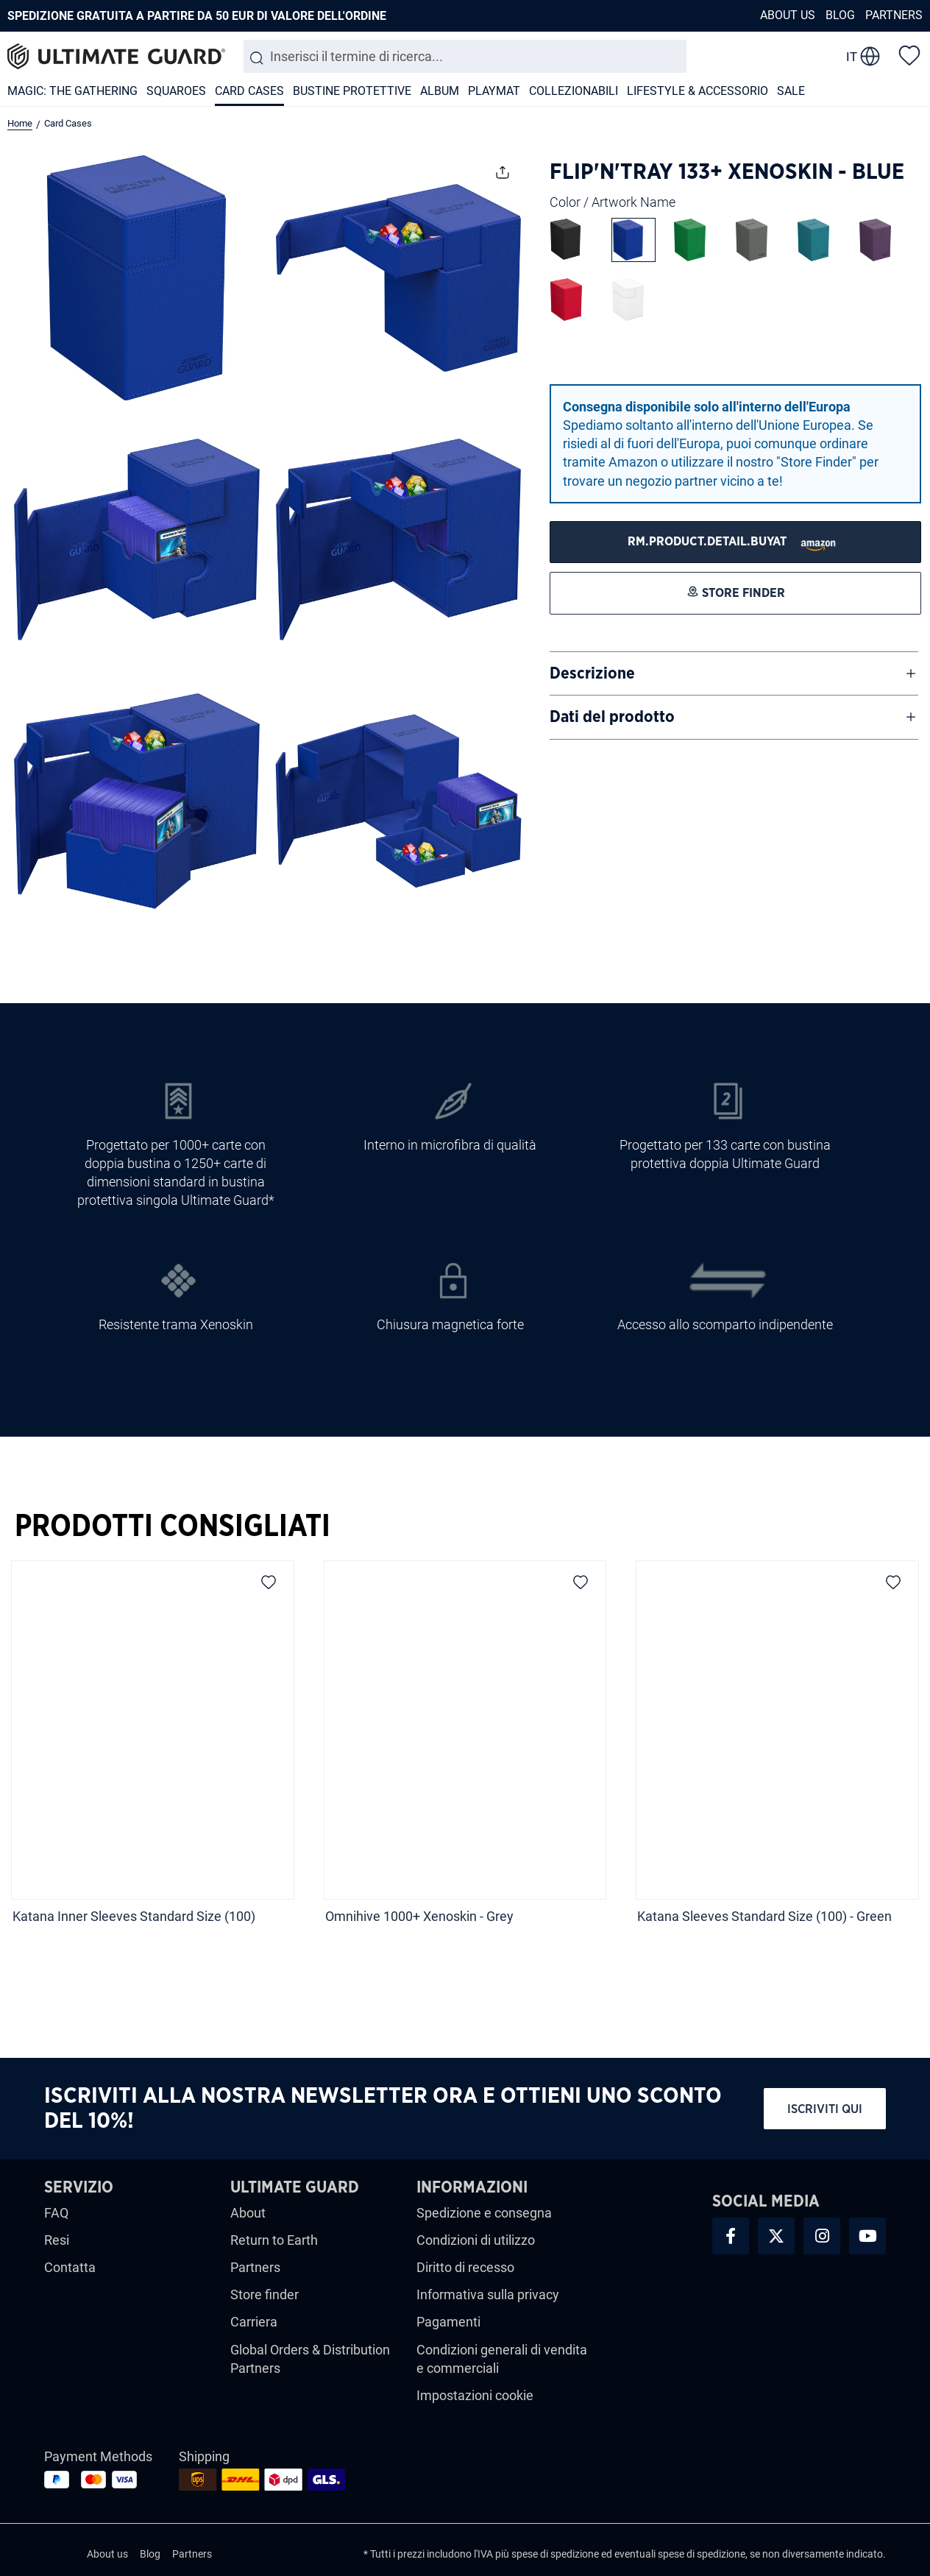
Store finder (264, 2294)
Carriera (253, 2321)
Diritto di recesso (465, 2267)
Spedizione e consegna (484, 2213)
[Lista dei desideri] (909, 54)
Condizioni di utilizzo (475, 2240)
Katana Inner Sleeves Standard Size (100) (134, 1916)
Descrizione (592, 673)
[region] (465, 1756)
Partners (894, 15)
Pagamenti (448, 2321)
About (248, 2213)
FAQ (56, 2213)
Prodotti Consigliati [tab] (172, 1526)
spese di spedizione (555, 2554)
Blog (840, 15)
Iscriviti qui (824, 2109)
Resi (56, 2240)
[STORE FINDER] (735, 542)
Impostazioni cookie (474, 2395)
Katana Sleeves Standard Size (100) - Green (764, 1916)
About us (787, 15)
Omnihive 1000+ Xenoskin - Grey (419, 1916)
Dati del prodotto (612, 717)
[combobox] (465, 56)
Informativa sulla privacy (487, 2294)
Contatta (70, 2267)
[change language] (863, 56)
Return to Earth (274, 2240)
